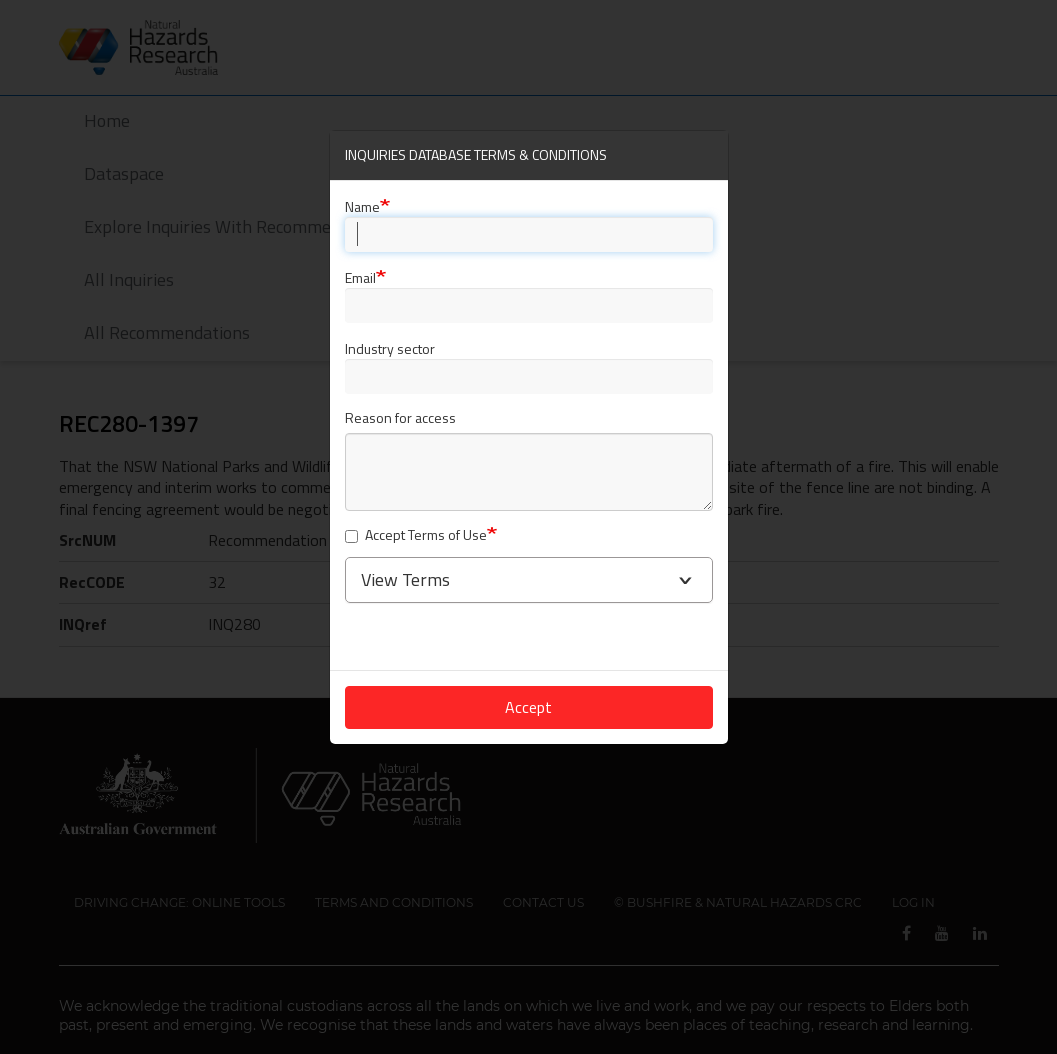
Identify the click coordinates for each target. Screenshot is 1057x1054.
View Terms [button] (405, 579)
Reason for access (400, 418)
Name (362, 206)
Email (360, 277)
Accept (528, 707)
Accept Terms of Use (416, 535)
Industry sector (390, 348)
